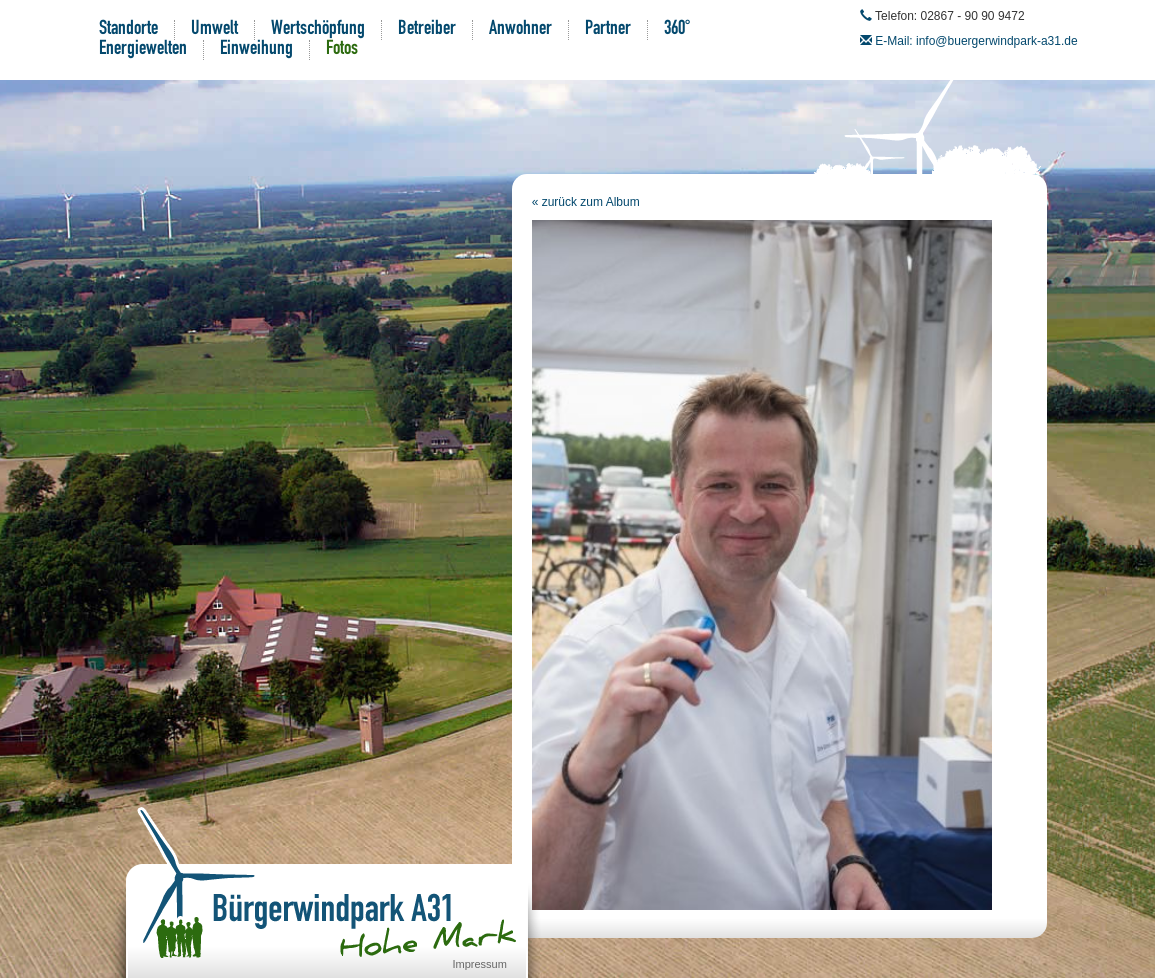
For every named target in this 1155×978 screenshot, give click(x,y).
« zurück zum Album (586, 202)
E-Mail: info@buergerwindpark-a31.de (976, 41)
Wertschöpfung (318, 30)
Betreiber (427, 30)
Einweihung (256, 50)
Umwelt (214, 30)
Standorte (128, 30)
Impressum (480, 964)
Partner (608, 30)
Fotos (342, 50)
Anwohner (520, 30)
